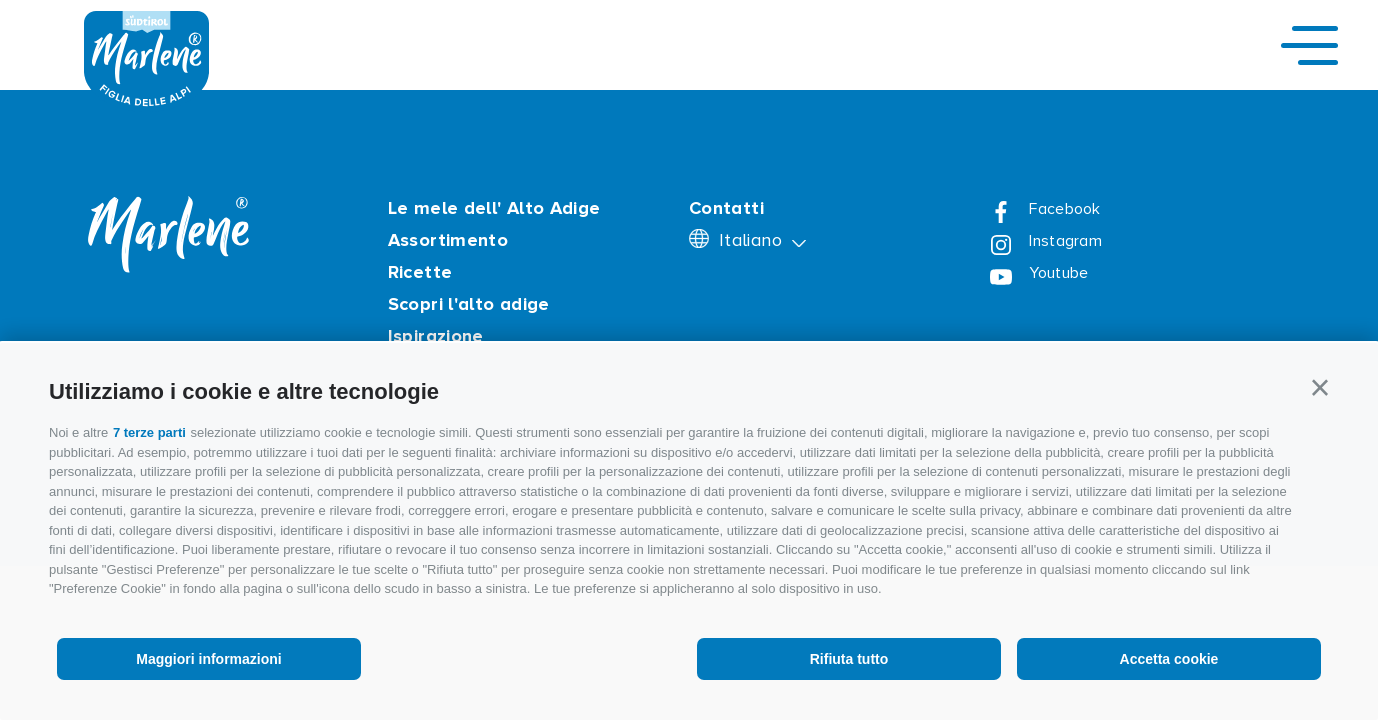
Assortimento (448, 240)
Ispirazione (436, 336)
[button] (1320, 388)
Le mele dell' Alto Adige (494, 208)
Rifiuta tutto (849, 659)
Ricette (420, 272)
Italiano (753, 240)
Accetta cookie (1169, 659)
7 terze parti (149, 432)
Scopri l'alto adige (469, 304)
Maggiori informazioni (208, 659)
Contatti (726, 208)
